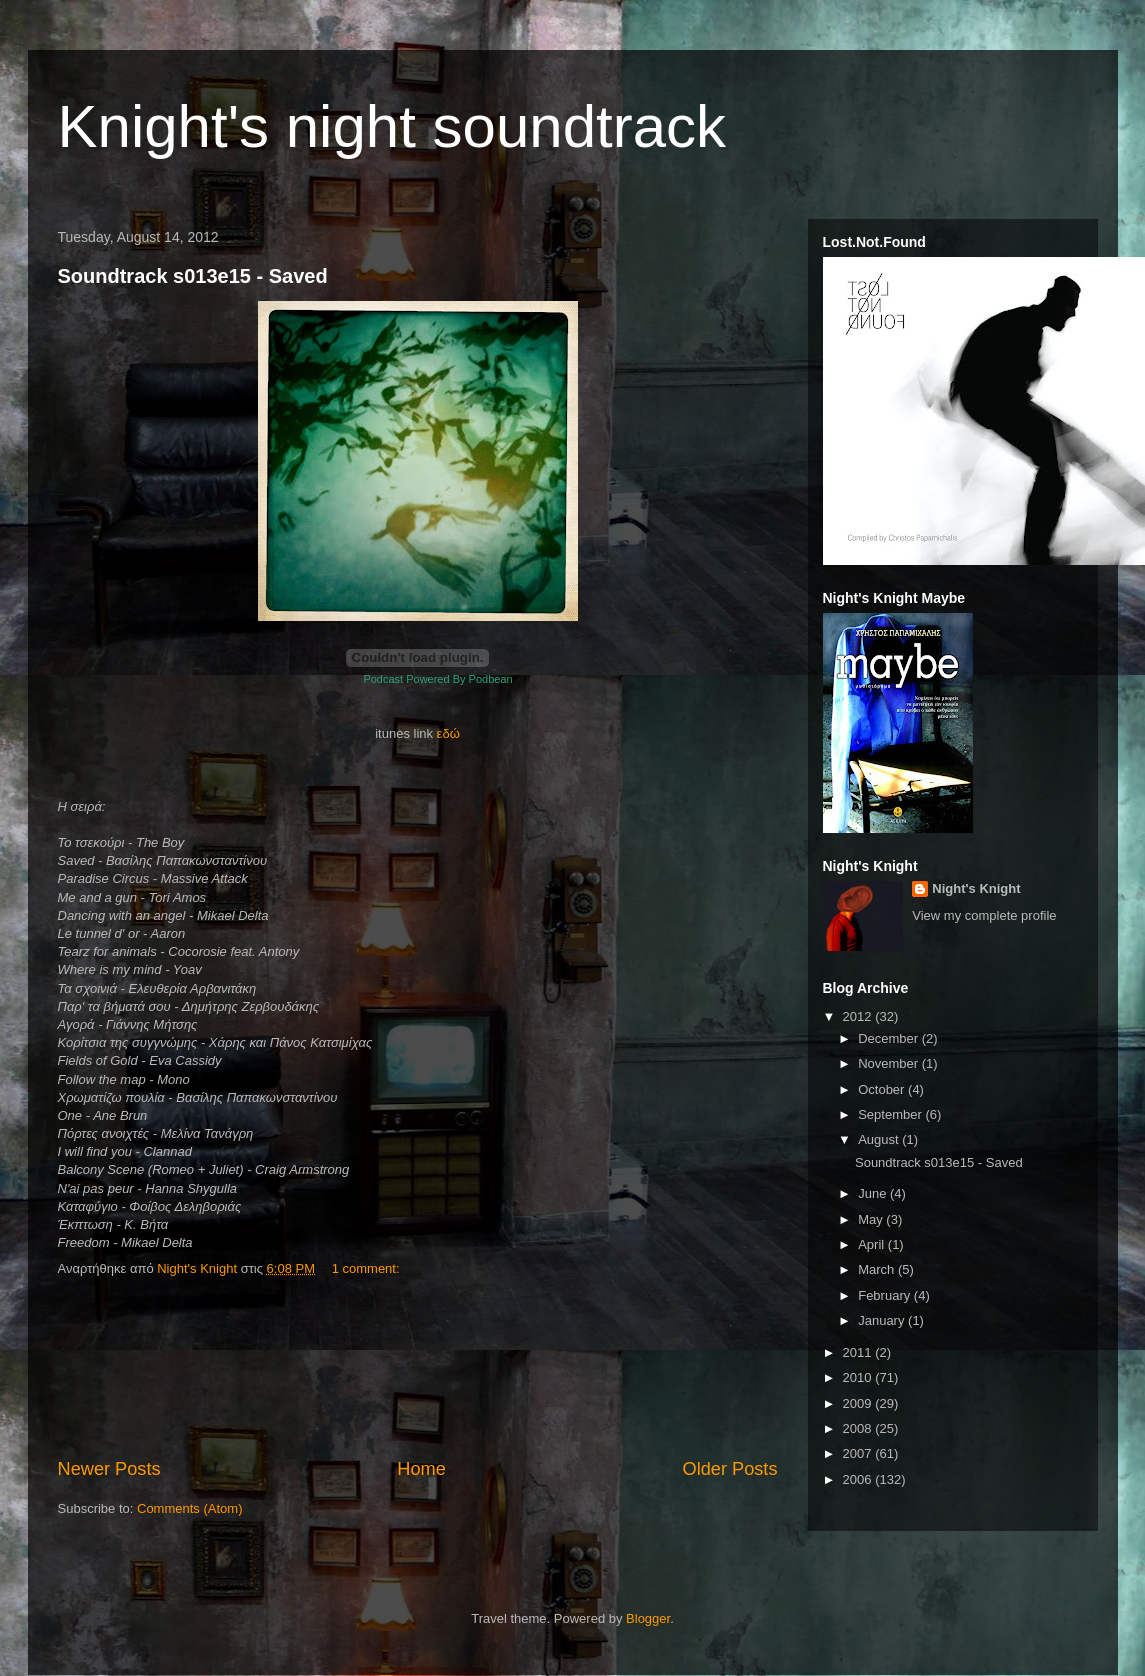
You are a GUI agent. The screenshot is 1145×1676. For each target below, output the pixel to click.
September (891, 1114)
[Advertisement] (417, 1368)
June (874, 1193)
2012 (859, 1016)
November (890, 1063)
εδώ (448, 733)
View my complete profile (984, 915)
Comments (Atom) (189, 1508)
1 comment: (368, 1268)
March (878, 1269)
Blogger (648, 1618)
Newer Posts (109, 1469)
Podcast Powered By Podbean (437, 679)
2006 (859, 1479)
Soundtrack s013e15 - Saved (193, 276)
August (880, 1139)
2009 (859, 1403)
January (883, 1320)
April (873, 1244)
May (872, 1219)
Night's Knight (976, 888)
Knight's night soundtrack (392, 126)
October (883, 1089)
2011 (859, 1352)
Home (421, 1469)
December (890, 1038)
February (886, 1295)
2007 (859, 1453)
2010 (859, 1377)
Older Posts (729, 1469)
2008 (859, 1428)
